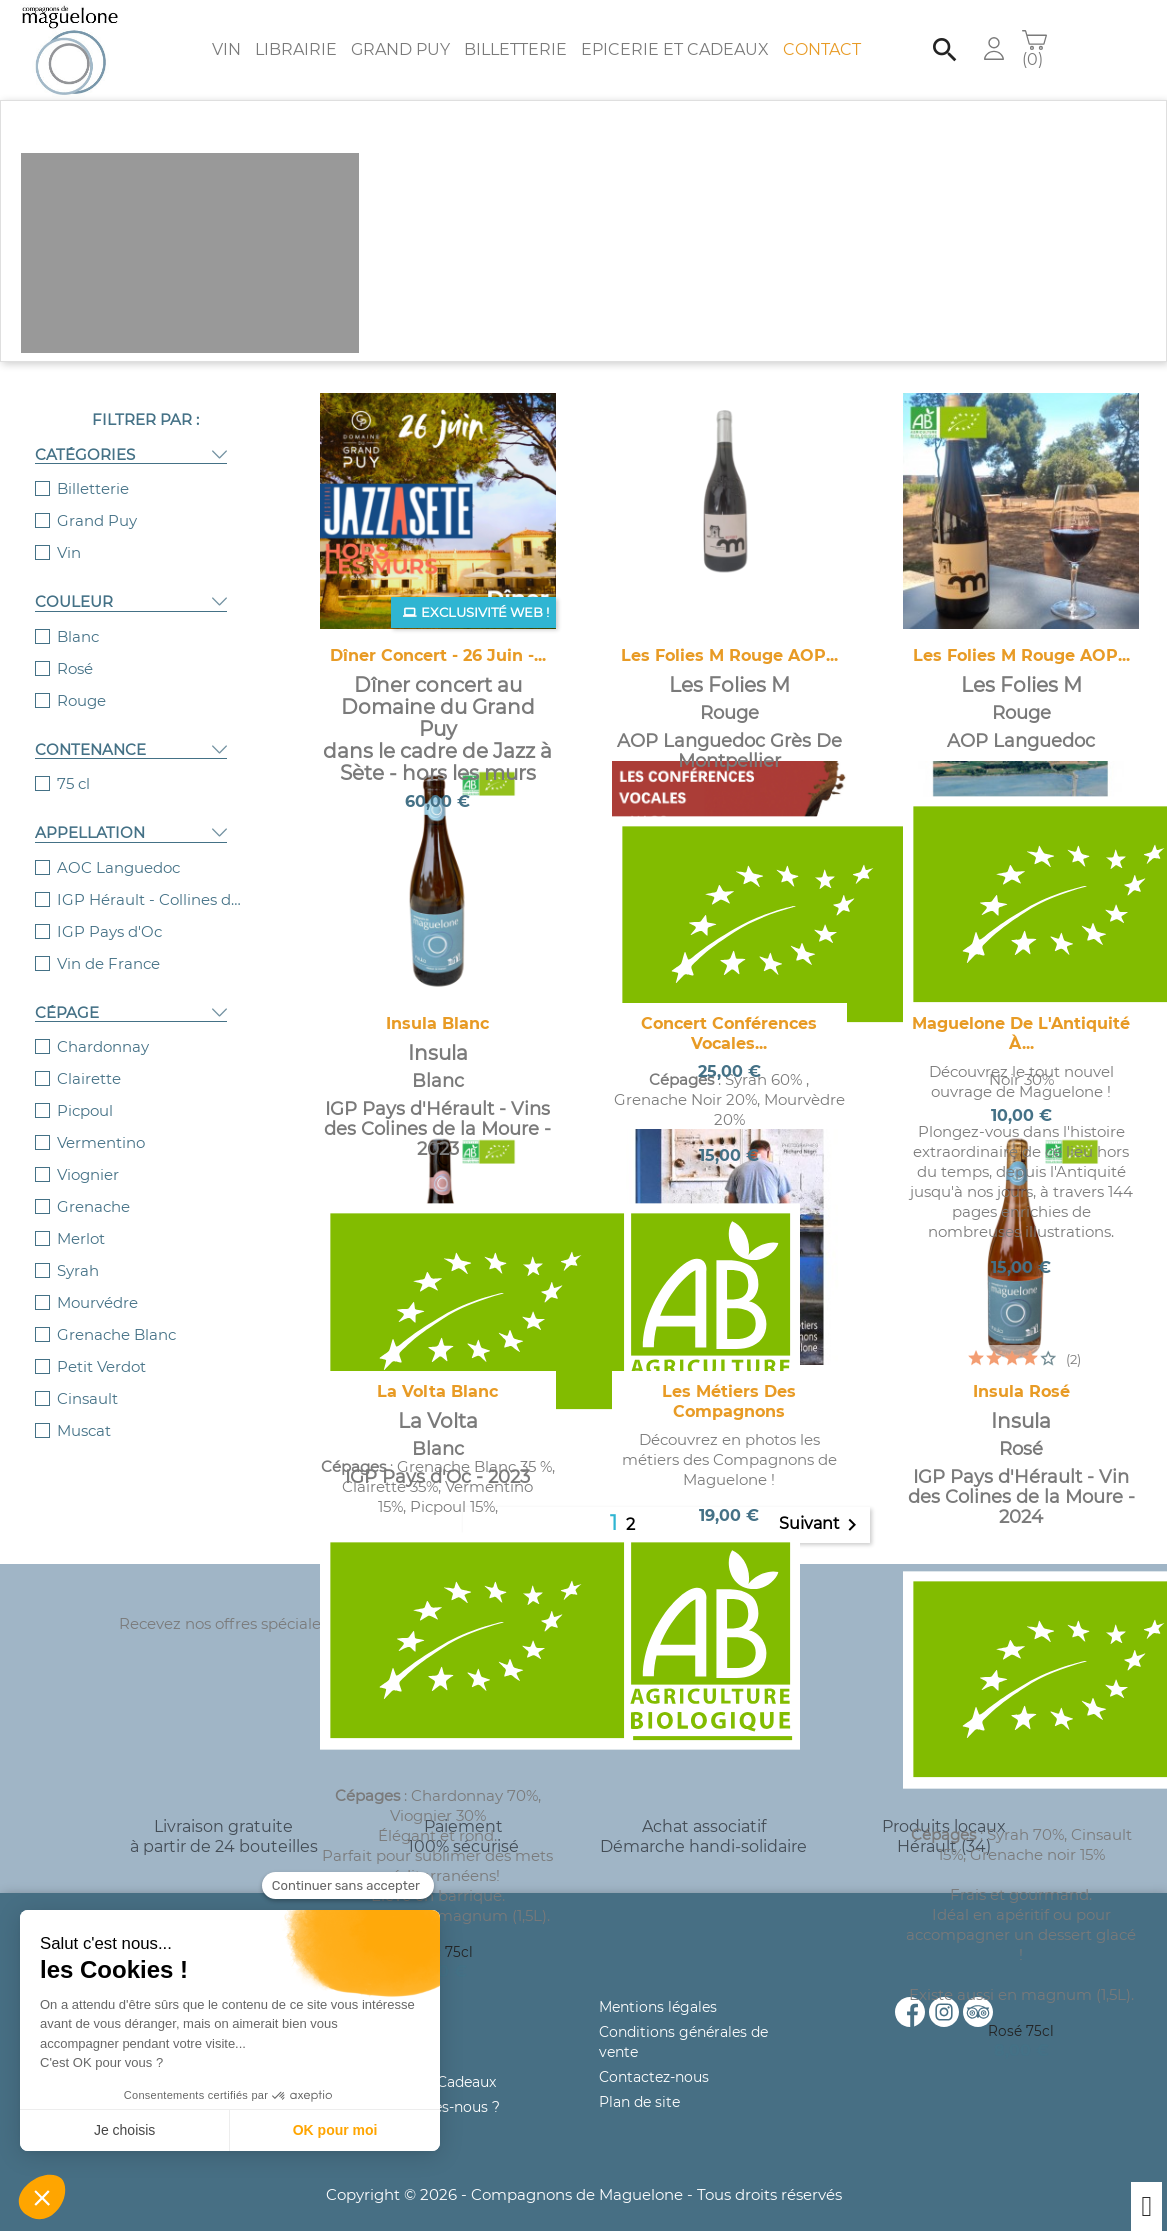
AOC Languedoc (118, 867)
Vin (226, 49)
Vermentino (101, 1142)
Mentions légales (658, 2007)
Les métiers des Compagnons (729, 1401)
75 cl (73, 783)
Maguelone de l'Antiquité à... (1021, 1033)
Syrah (78, 1270)
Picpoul (85, 1110)
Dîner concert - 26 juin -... (438, 655)
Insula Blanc (437, 1023)
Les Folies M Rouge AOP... (729, 655)
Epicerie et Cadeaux (675, 49)
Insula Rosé (1021, 1391)
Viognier (88, 1174)
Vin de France (108, 963)
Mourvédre (97, 1302)
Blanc (78, 636)
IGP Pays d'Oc (109, 931)
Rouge (81, 700)
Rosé (75, 668)
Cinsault (87, 1398)
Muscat (84, 1430)
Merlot (81, 1238)
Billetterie (515, 49)
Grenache (93, 1206)
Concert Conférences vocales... (729, 1033)
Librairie (296, 49)
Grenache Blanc (116, 1334)
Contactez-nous (654, 2077)
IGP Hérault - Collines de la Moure (153, 899)
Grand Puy (400, 49)
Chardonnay (103, 1046)
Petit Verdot (101, 1366)
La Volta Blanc (437, 1391)
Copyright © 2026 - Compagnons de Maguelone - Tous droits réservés (584, 2194)
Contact (822, 49)
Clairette (89, 1078)
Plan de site (639, 2102)
